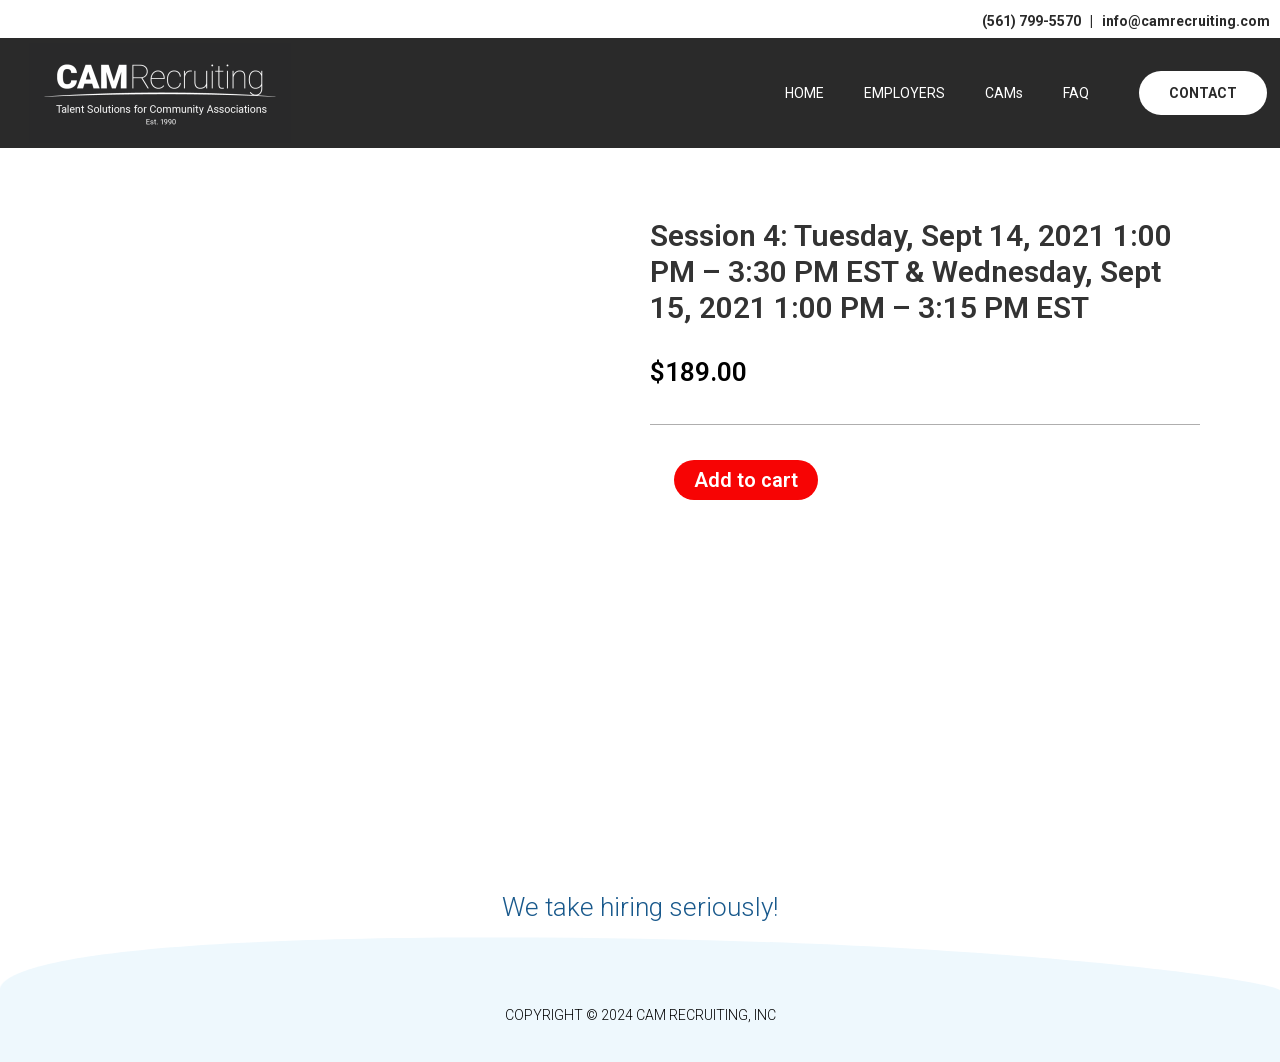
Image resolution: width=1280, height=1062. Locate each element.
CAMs (1004, 93)
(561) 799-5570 (1031, 21)
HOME (804, 93)
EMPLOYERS (904, 93)
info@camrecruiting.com (1183, 21)
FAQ (1076, 93)
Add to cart (746, 480)
